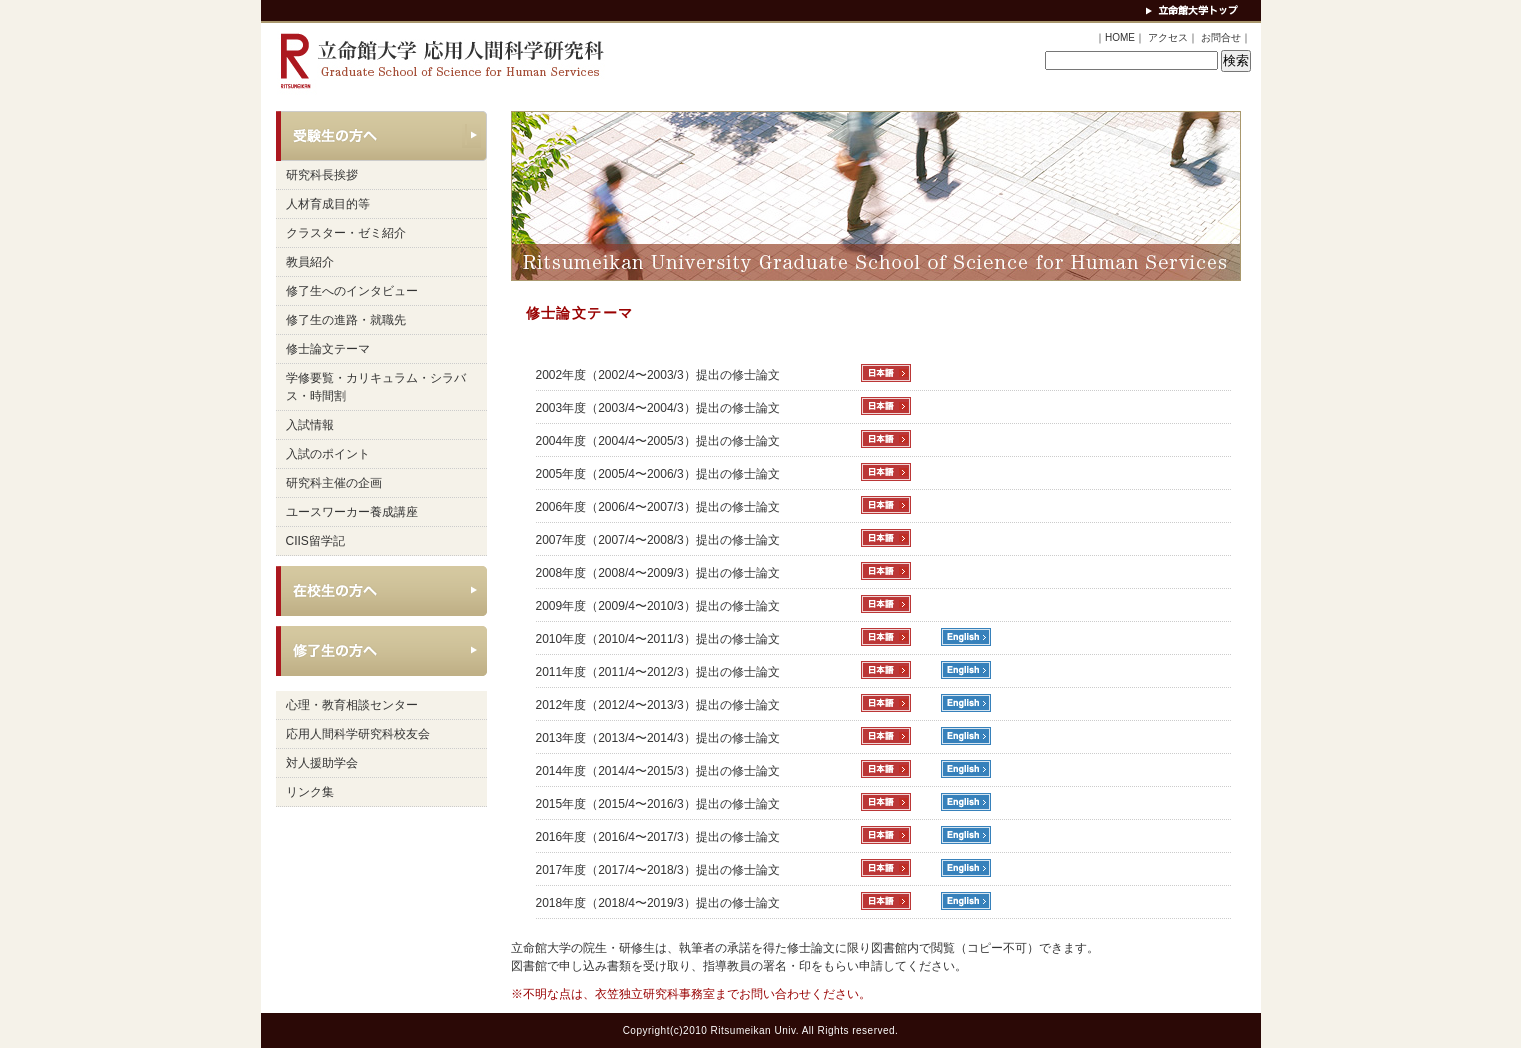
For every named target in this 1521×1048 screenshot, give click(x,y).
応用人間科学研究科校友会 (358, 734)
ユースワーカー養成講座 (352, 512)
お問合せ (1221, 37)
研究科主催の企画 (334, 483)
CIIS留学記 (315, 541)
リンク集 (310, 792)
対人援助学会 (322, 763)
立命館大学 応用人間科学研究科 (436, 62)
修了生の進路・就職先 (346, 320)
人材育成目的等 (328, 204)
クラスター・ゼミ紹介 (346, 233)
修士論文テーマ (328, 349)
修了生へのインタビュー (352, 291)
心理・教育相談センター (352, 705)
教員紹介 (310, 262)
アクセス (1168, 37)
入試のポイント (328, 454)
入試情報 (310, 425)
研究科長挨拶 (322, 175)
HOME (1120, 37)
